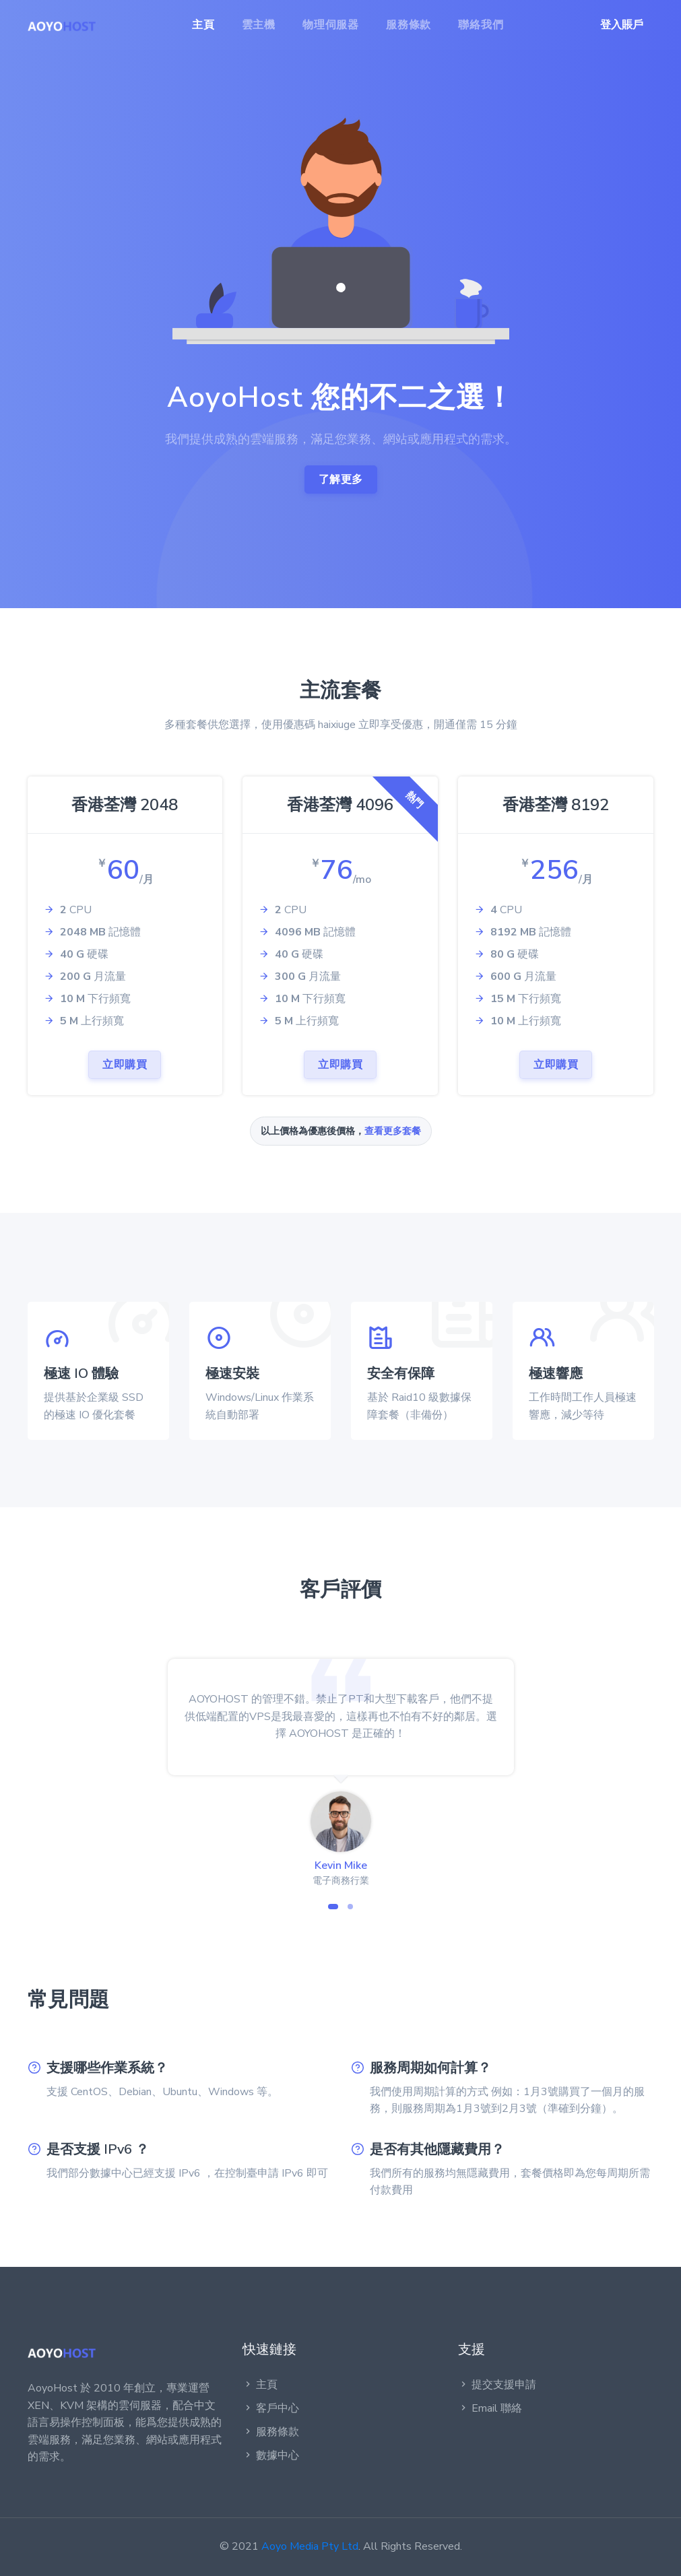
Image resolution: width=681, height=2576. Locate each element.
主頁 (203, 25)
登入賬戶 (621, 25)
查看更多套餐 (392, 1131)
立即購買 (124, 1064)
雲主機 (258, 25)
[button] (333, 1907)
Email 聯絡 (490, 2408)
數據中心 (270, 2455)
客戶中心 (270, 2408)
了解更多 (341, 479)
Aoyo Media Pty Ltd (309, 2546)
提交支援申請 (497, 2384)
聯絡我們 (480, 25)
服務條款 (408, 25)
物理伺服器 (330, 25)
